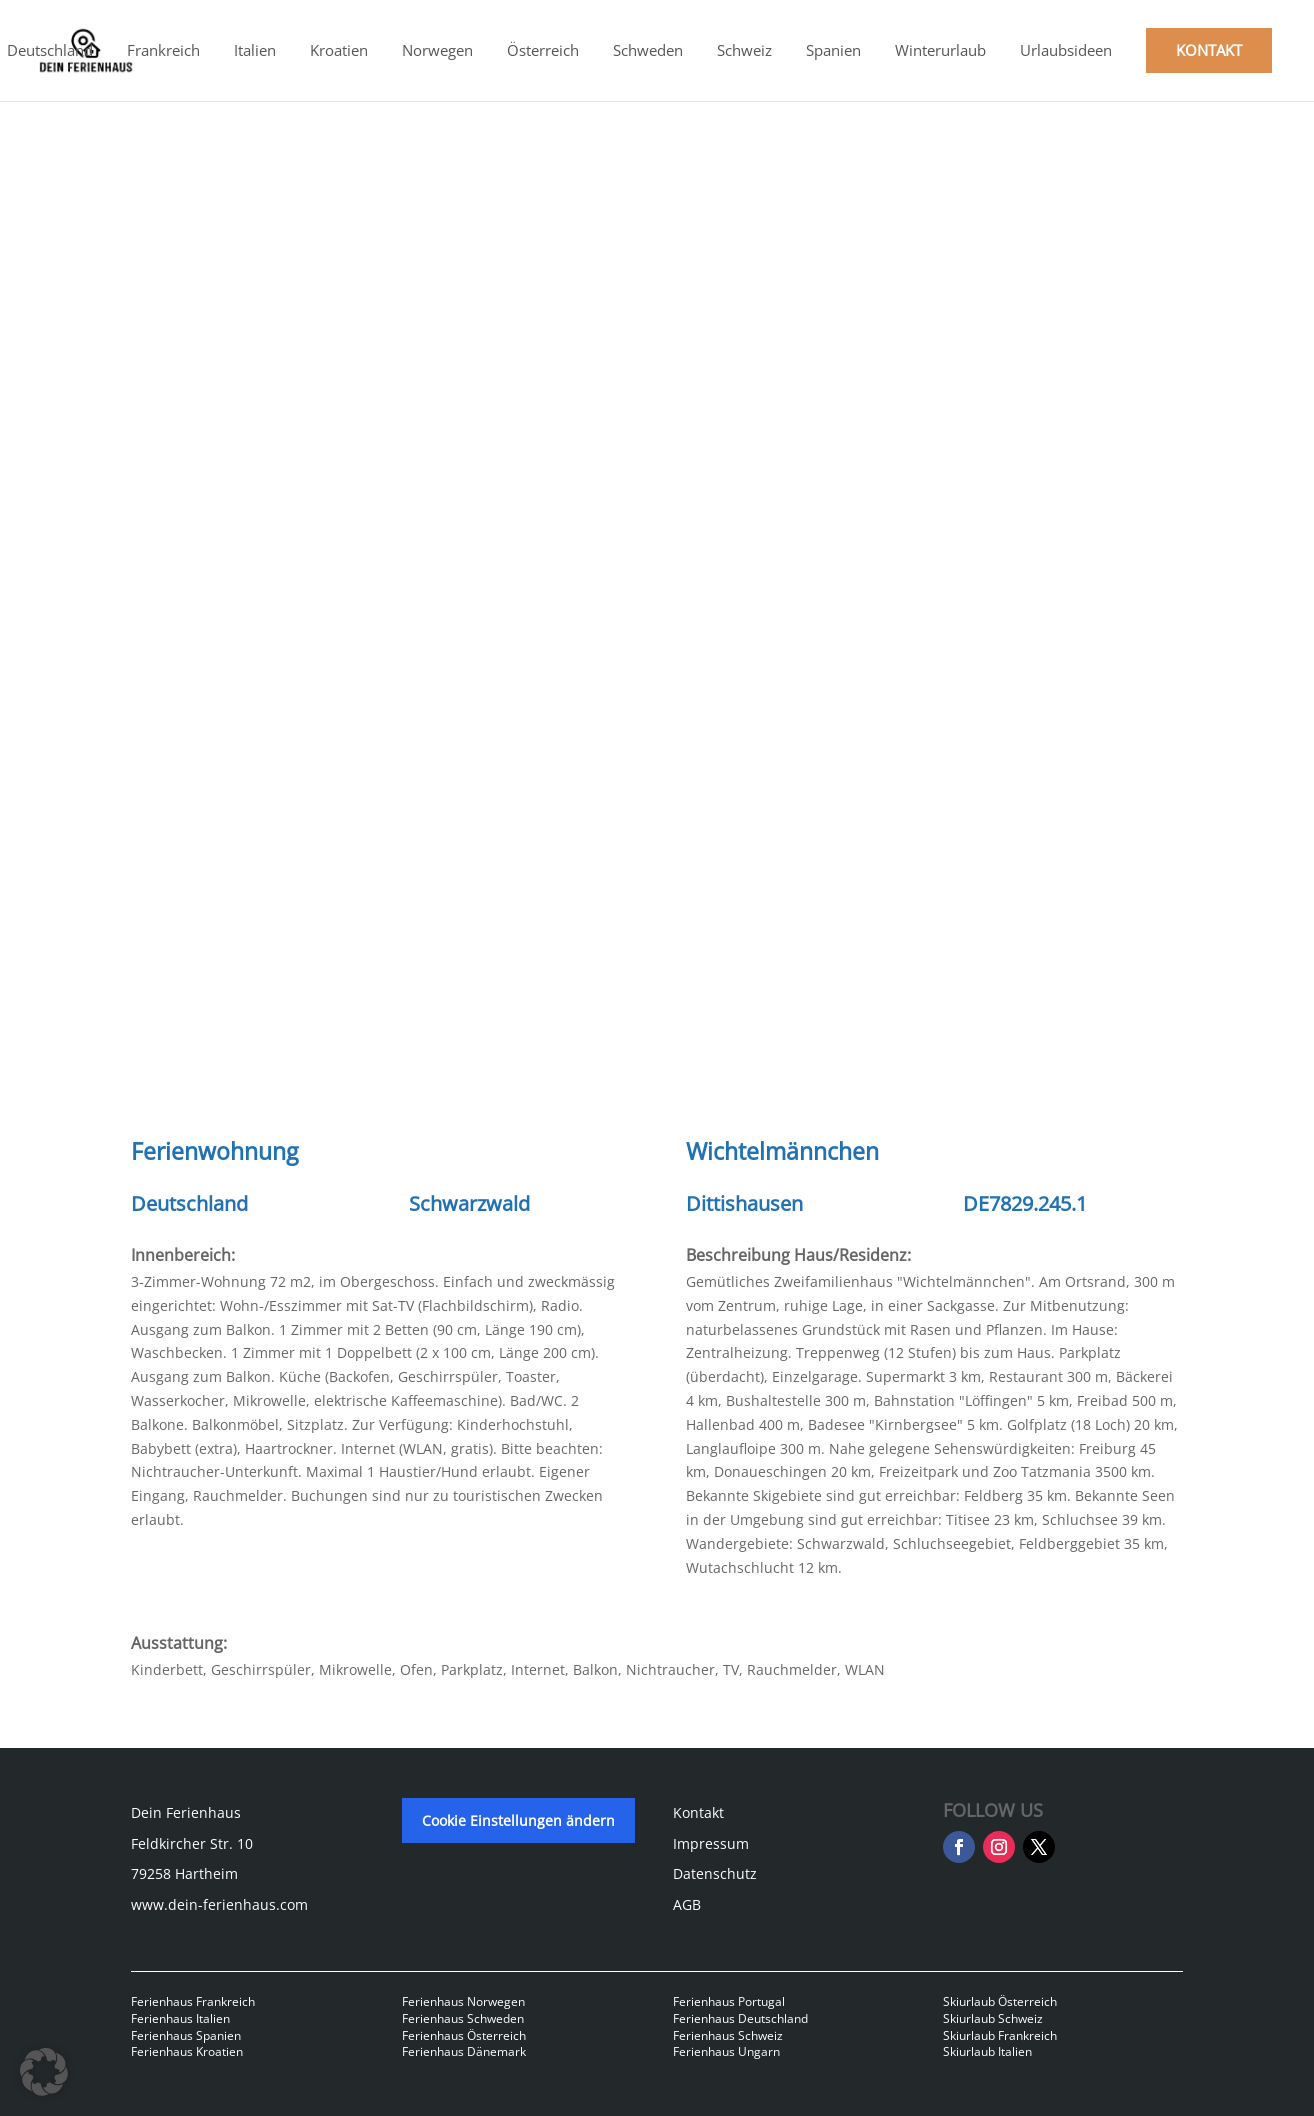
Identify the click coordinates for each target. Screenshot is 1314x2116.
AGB (687, 1904)
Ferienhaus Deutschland (740, 2018)
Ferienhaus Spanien (186, 2035)
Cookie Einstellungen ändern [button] (518, 1820)
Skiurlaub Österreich (1000, 2001)
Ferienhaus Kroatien (187, 2051)
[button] (44, 2072)
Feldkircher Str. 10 (192, 1843)
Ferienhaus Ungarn (726, 2051)
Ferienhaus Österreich (464, 2035)
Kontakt (698, 1812)
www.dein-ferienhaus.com (219, 1904)
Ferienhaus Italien (180, 2018)
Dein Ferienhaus (186, 1812)
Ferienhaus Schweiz (728, 2035)
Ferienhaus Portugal (729, 2001)
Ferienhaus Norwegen (463, 2001)
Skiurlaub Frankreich (1000, 2035)
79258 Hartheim (184, 1873)
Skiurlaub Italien (987, 2051)
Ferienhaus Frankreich (193, 2001)
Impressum (711, 1843)
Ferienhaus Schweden (463, 2018)
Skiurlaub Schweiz (993, 2018)
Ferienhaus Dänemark (464, 2051)
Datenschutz (715, 1873)
